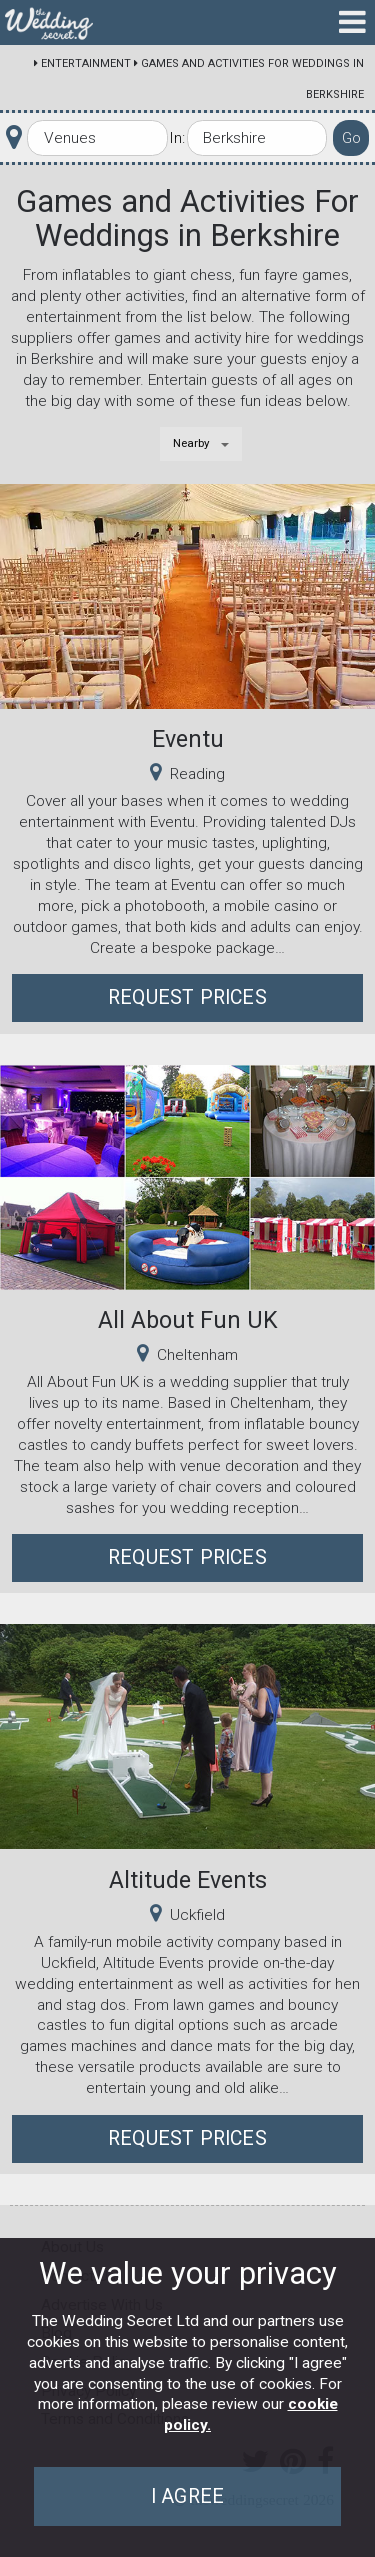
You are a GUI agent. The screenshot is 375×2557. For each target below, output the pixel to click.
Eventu (188, 739)
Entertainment (86, 63)
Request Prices (187, 997)
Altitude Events (188, 1880)
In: (177, 138)
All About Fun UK (188, 1320)
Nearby (191, 443)
